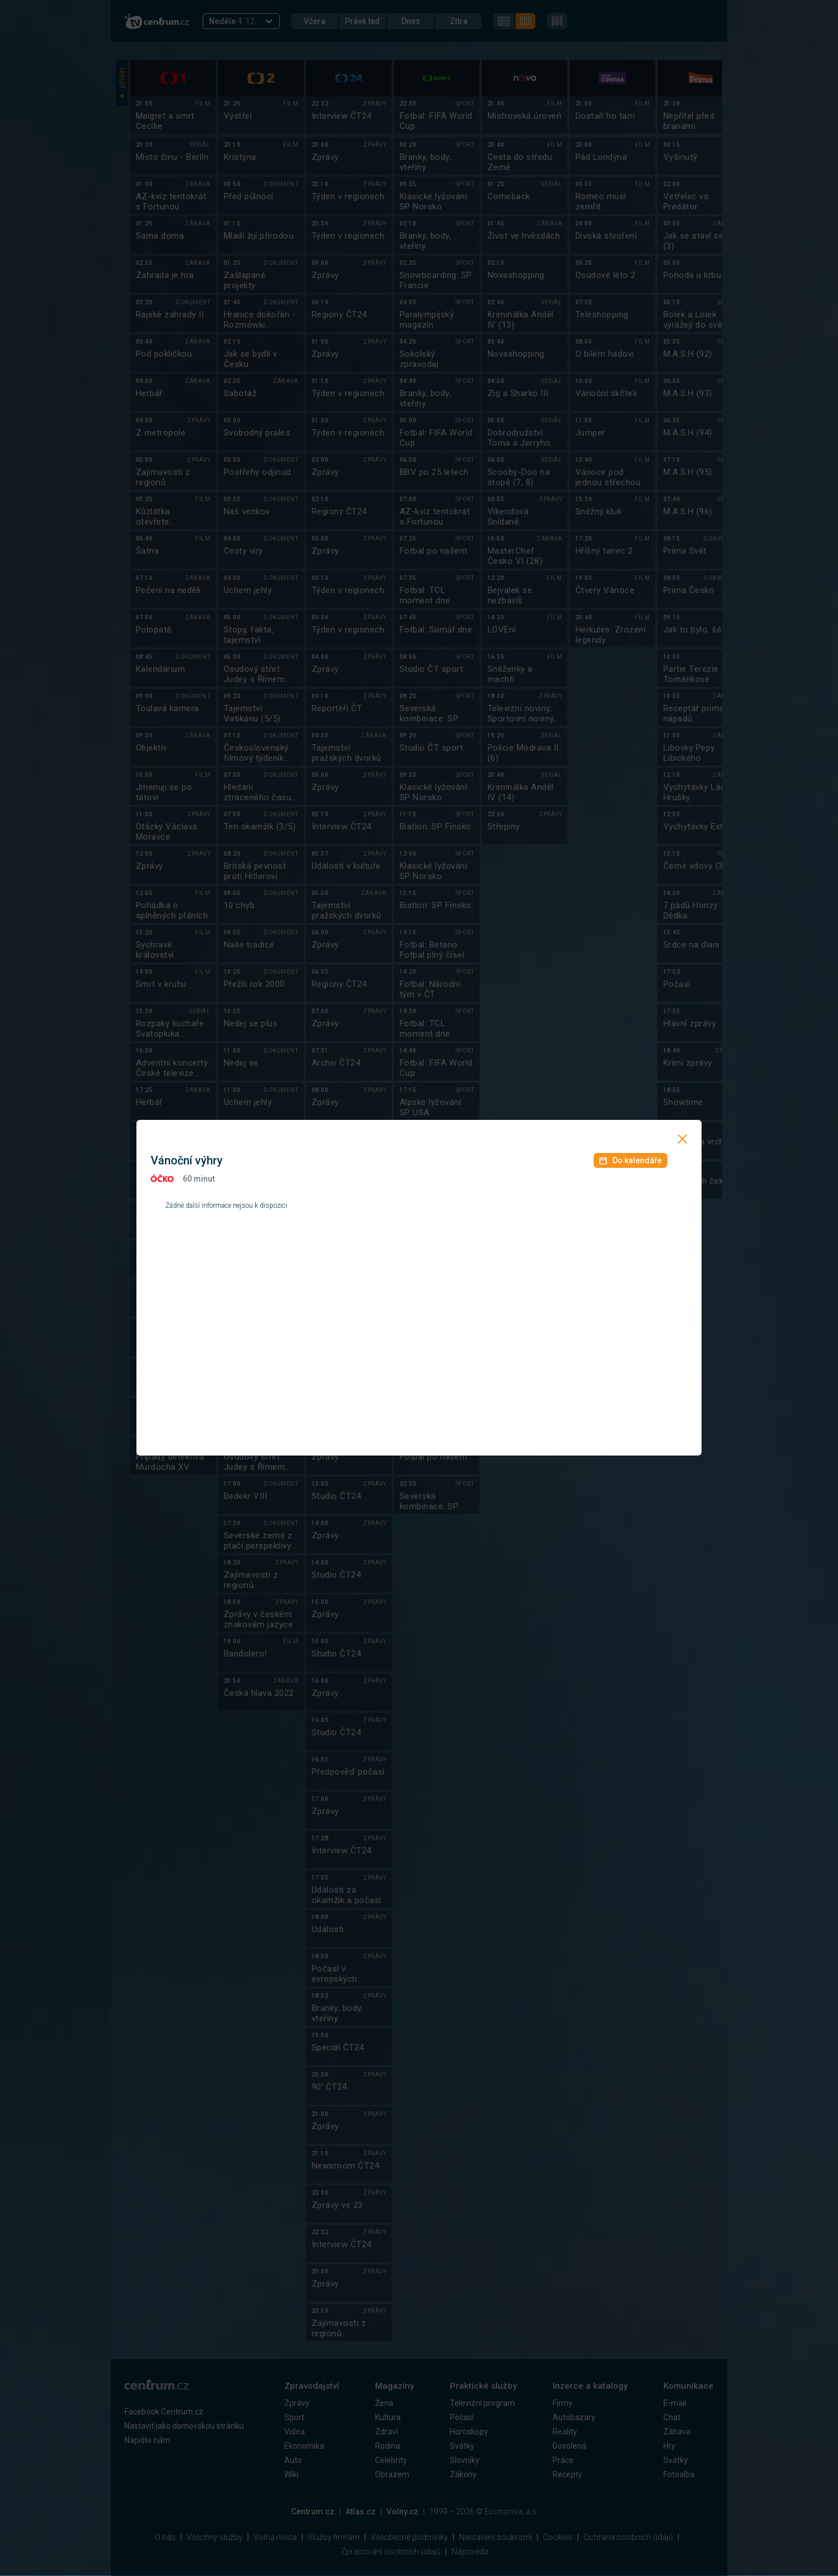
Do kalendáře (630, 1160)
